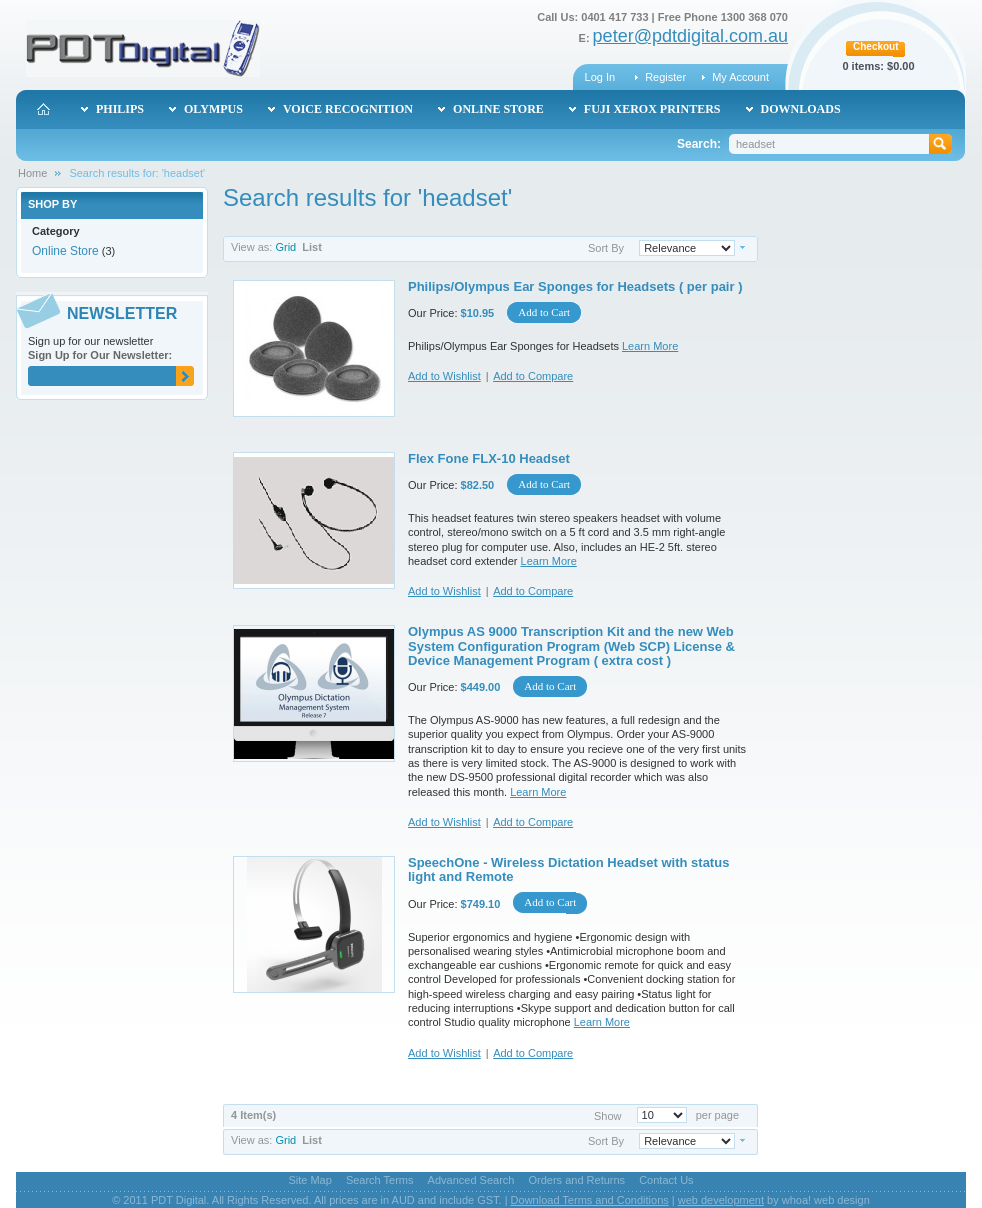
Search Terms (380, 1180)
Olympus (213, 109)
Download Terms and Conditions (590, 1200)
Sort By (606, 248)
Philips (120, 109)
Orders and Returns (577, 1180)
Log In (600, 77)
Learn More (650, 346)
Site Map (309, 1180)
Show (608, 1115)
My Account (740, 77)
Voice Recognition (348, 109)
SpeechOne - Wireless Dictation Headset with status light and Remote (568, 869)
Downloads (801, 109)
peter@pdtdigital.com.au (690, 36)
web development (721, 1200)
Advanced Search (471, 1180)
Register (665, 77)
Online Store (65, 251)
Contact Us (666, 1180)
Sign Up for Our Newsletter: (100, 355)
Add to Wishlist (444, 376)
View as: (251, 247)
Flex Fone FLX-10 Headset (489, 458)
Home (32, 173)
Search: (699, 144)
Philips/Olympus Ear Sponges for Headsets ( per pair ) (575, 286)
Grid (285, 247)
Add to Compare (533, 376)
